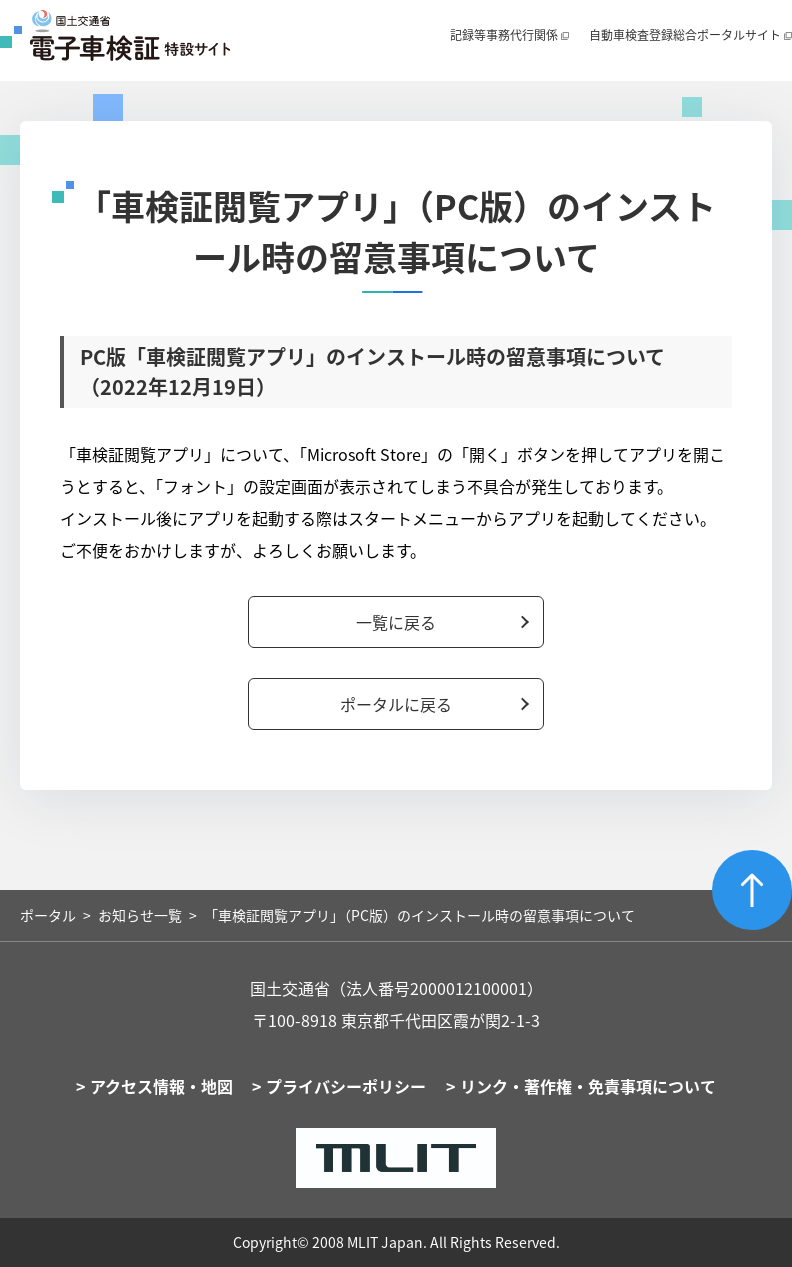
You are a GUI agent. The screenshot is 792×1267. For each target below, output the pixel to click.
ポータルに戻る (396, 704)
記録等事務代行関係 (504, 35)
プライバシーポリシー (346, 1086)
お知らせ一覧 (140, 915)
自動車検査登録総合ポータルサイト (685, 35)
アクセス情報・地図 (161, 1086)
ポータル (48, 915)
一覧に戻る (396, 622)
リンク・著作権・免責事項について (588, 1086)
